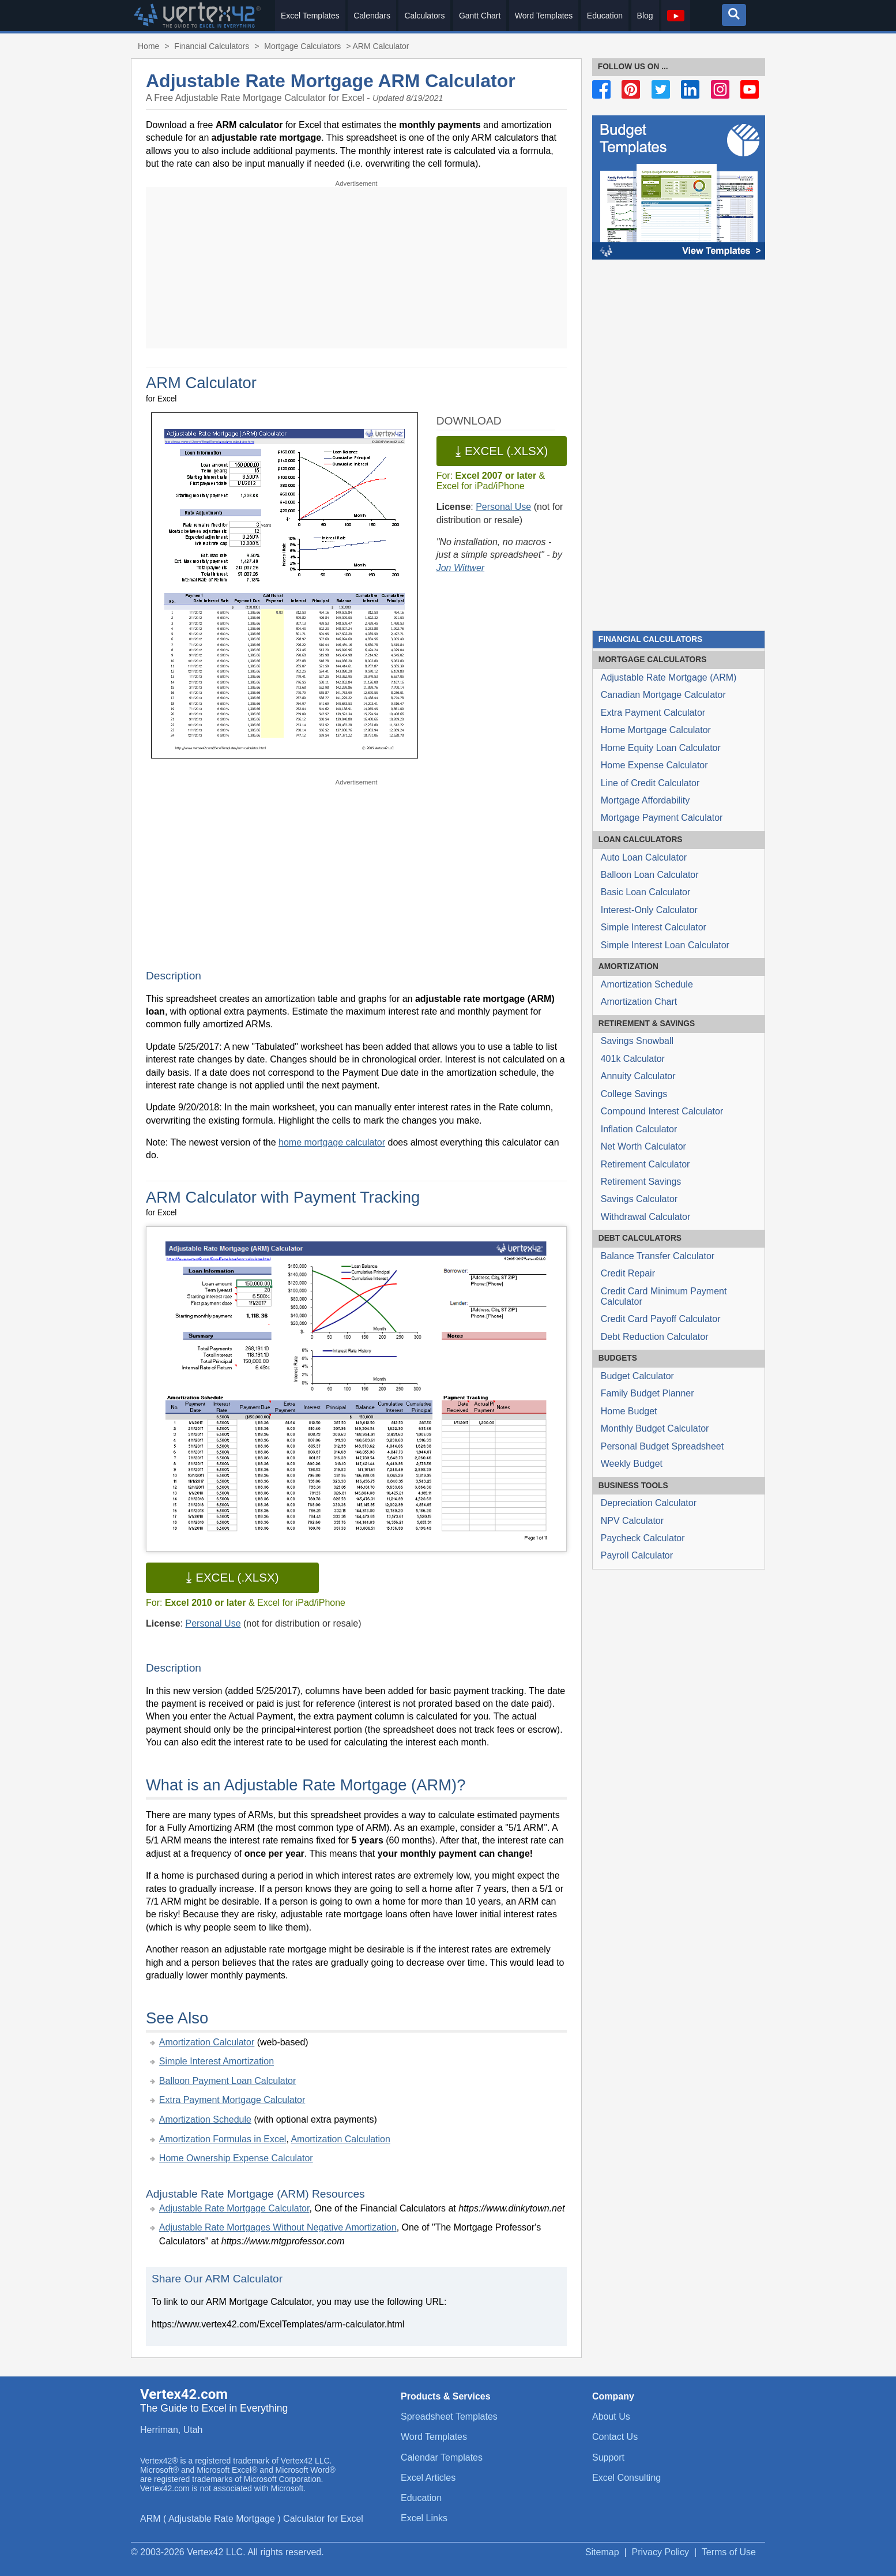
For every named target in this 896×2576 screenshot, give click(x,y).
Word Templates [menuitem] (544, 15)
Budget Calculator (637, 1376)
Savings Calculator (639, 1199)
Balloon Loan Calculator (650, 875)
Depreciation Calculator (649, 1503)
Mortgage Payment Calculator (662, 818)
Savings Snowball (637, 1041)
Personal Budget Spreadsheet (662, 1446)
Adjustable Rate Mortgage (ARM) (669, 677)
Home (148, 46)
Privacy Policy (661, 2552)
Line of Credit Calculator (650, 783)
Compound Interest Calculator (662, 1111)
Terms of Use (729, 2552)
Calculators (652, 659)
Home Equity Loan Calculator (661, 748)
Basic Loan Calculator (646, 892)
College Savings (634, 1094)
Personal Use (503, 507)
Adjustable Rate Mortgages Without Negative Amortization (278, 2227)
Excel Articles (428, 2478)
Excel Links (424, 2518)
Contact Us (615, 2437)
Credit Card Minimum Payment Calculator (664, 1296)
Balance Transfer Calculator (657, 1256)
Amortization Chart (639, 1002)
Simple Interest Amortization (216, 2061)
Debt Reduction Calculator (655, 1337)
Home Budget (629, 1411)
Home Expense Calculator (654, 765)
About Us (611, 2416)
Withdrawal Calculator (646, 1217)
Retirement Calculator (645, 1164)
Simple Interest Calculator (653, 927)
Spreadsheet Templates (449, 2416)
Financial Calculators (650, 639)
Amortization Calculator (206, 2042)
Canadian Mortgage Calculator (663, 695)
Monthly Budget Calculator (655, 1428)
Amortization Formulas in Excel (223, 2139)
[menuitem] (675, 15)
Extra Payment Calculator (653, 713)
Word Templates (434, 2437)
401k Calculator (633, 1059)
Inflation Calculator (639, 1129)
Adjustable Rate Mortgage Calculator (234, 2208)
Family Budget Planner (647, 1393)
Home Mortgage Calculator (656, 730)
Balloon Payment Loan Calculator (227, 2081)
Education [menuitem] (605, 15)
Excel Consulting (626, 2478)
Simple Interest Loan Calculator (665, 945)
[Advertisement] (356, 267)
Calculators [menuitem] (424, 15)
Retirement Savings (641, 1181)
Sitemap (602, 2552)
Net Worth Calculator (643, 1146)
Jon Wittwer (460, 568)
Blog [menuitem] (645, 15)
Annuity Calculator (638, 1076)
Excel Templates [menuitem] (310, 15)
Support (608, 2457)
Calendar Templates (442, 2457)
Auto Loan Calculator (644, 857)
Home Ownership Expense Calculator (236, 2158)
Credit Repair (628, 1273)
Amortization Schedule (205, 2119)
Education (421, 2498)
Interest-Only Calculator (649, 910)
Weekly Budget (631, 1464)
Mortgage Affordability (645, 800)
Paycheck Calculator (643, 1538)
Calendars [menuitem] (371, 15)
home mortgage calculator (331, 1142)
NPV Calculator (632, 1521)
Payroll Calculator (637, 1555)
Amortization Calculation (340, 2139)
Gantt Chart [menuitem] (479, 15)
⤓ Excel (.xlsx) (501, 450)
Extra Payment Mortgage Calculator (232, 2100)
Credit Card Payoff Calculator (661, 1319)
